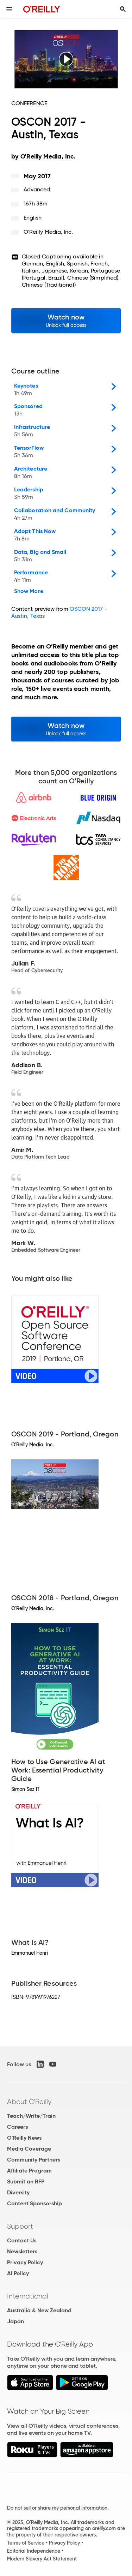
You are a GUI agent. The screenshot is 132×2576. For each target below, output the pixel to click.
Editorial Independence (33, 2551)
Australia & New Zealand (39, 2310)
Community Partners (33, 2159)
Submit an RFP (25, 2181)
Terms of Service (25, 2543)
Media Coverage (29, 2148)
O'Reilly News (24, 2137)
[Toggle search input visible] (122, 9)
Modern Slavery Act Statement (42, 2559)
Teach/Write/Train (31, 2116)
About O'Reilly (29, 2101)
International (27, 2296)
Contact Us (21, 2240)
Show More (28, 591)
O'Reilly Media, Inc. (48, 231)
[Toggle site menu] (9, 9)
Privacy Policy (25, 2262)
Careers (17, 2126)
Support (20, 2226)
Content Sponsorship (34, 2203)
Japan (15, 2321)
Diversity (18, 2192)
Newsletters (22, 2251)
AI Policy (18, 2273)
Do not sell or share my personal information (57, 2508)
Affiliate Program (29, 2170)
